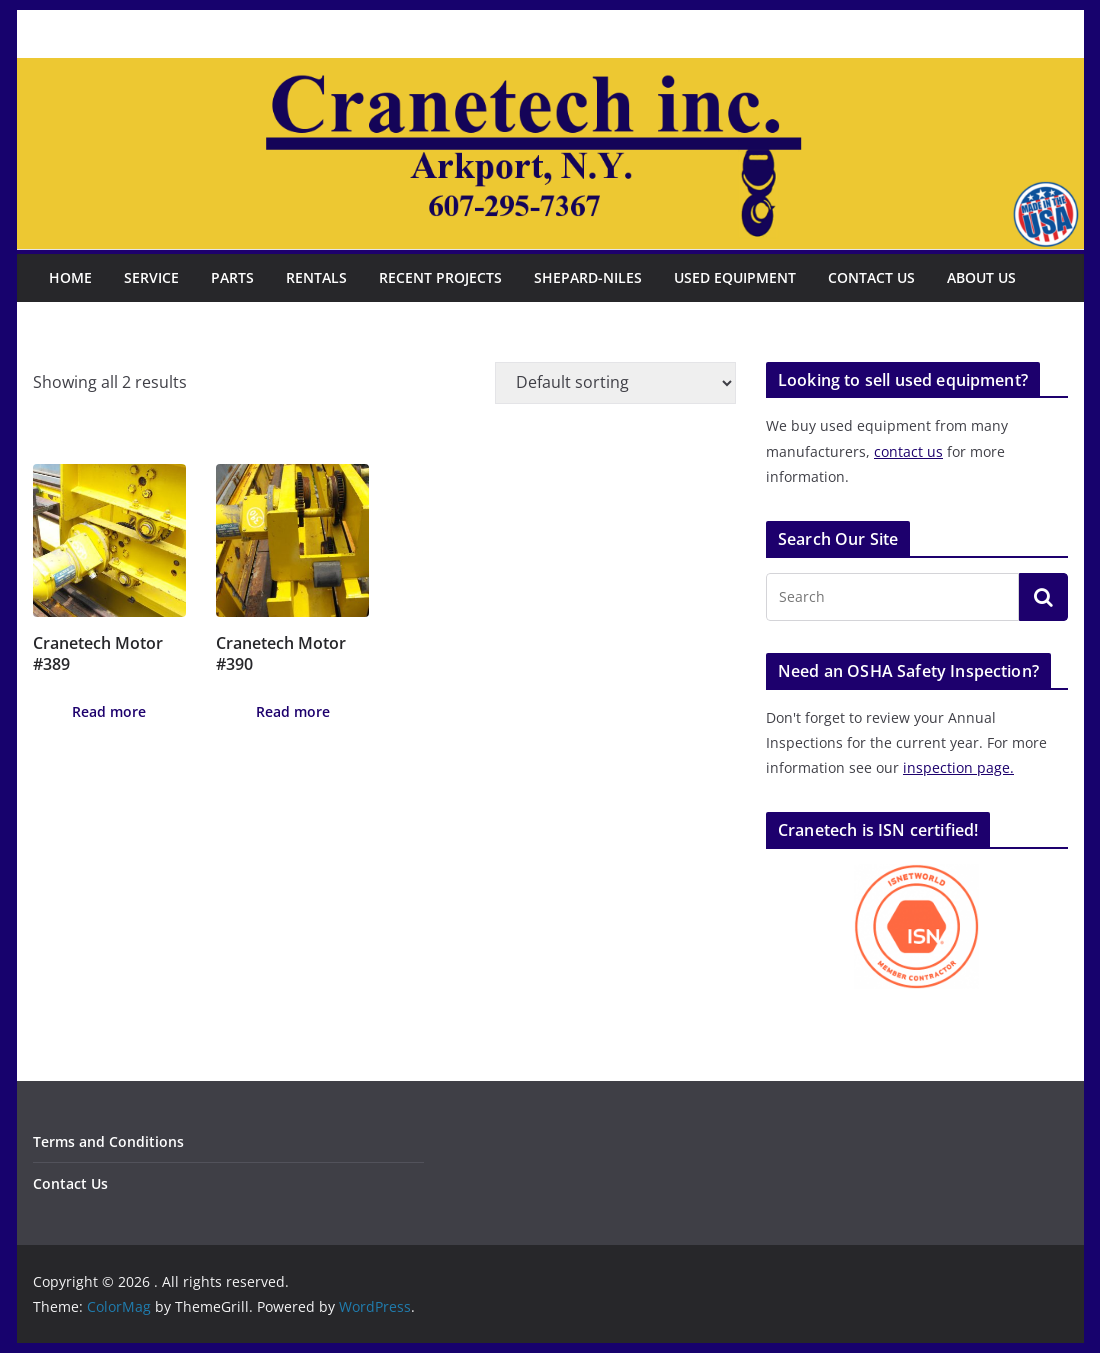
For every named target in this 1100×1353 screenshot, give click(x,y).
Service (151, 277)
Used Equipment (735, 277)
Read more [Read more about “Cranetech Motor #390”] (293, 711)
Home (70, 277)
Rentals (316, 277)
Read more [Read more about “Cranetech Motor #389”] (109, 711)
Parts (232, 277)
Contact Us (871, 277)
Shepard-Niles (588, 277)
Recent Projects (440, 277)
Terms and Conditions (108, 1141)
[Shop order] (615, 383)
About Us (981, 277)
